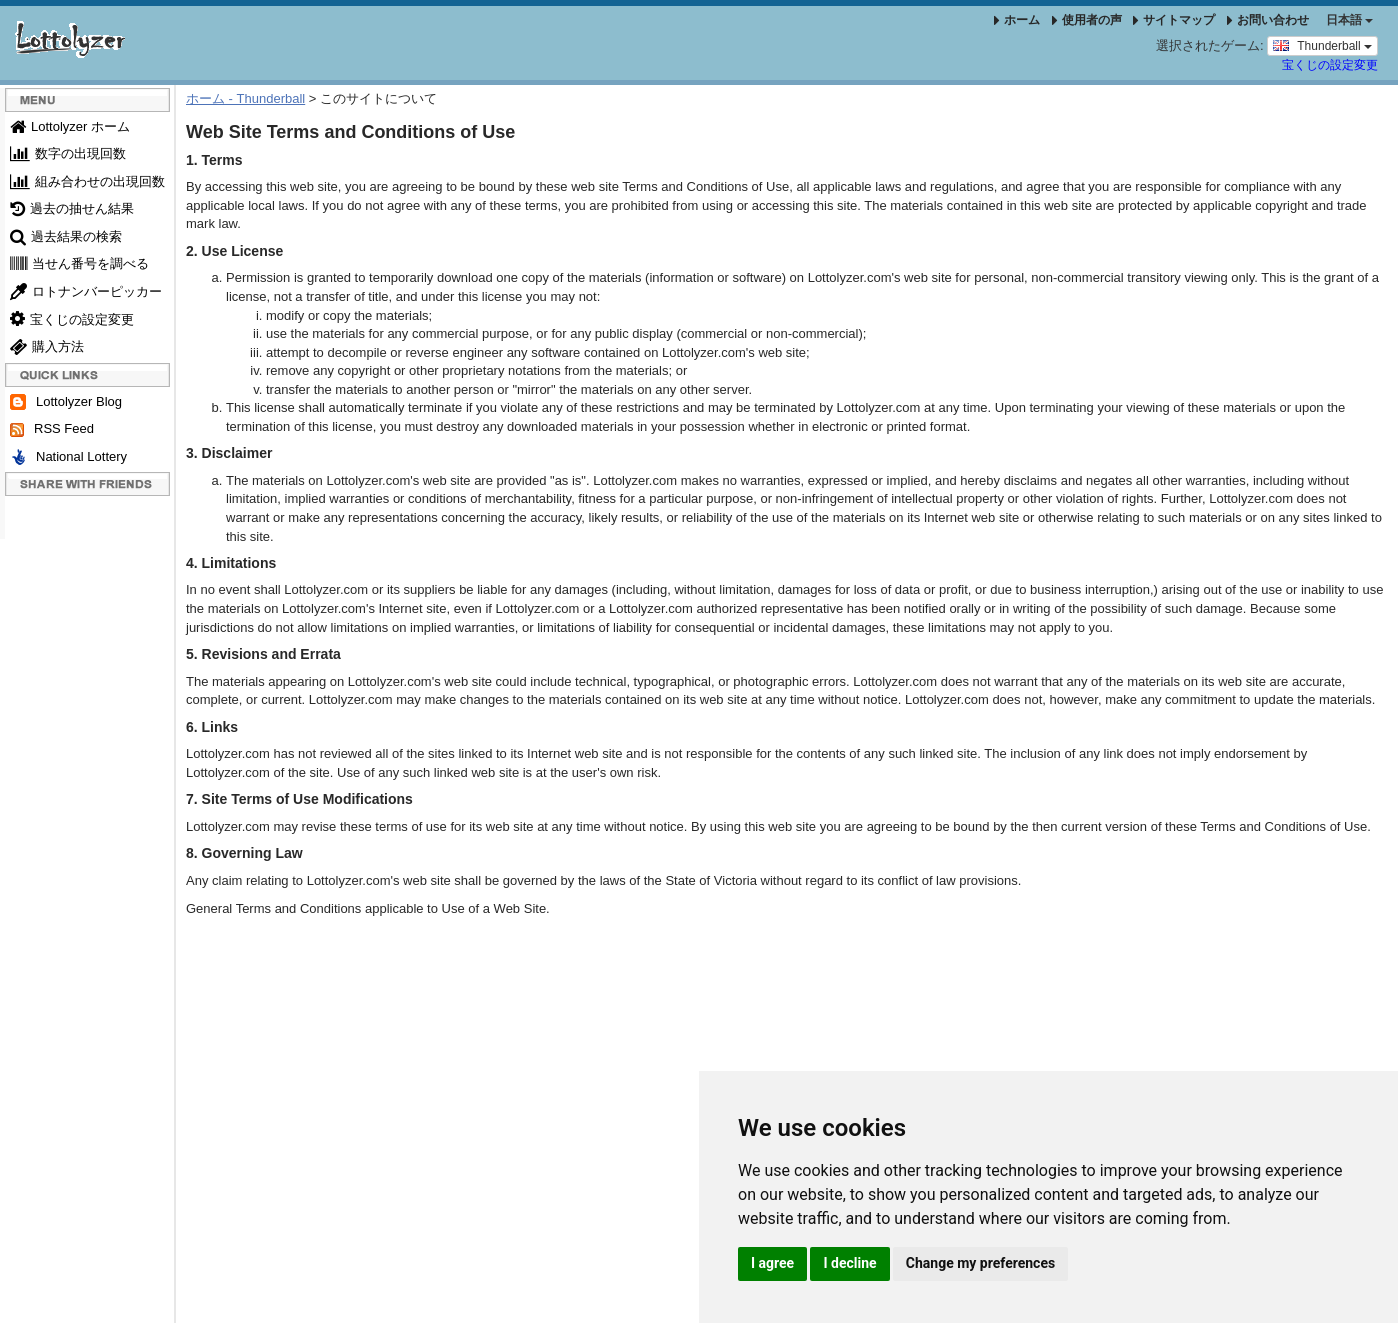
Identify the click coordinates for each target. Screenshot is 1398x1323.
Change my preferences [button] (980, 1263)
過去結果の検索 (66, 236)
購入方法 (47, 346)
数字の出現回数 (68, 153)
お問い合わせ (1268, 20)
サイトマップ (1174, 20)
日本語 (1349, 20)
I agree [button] (772, 1263)
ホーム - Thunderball (245, 98)
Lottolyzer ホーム (70, 126)
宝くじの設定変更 (1330, 65)
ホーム (1017, 20)
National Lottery (68, 457)
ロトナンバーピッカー (86, 291)
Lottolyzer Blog (66, 402)
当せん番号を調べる (79, 263)
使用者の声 (1087, 20)
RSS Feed (52, 429)
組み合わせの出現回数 (87, 181)
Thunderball (1322, 45)
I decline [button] (849, 1263)
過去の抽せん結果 (72, 208)
